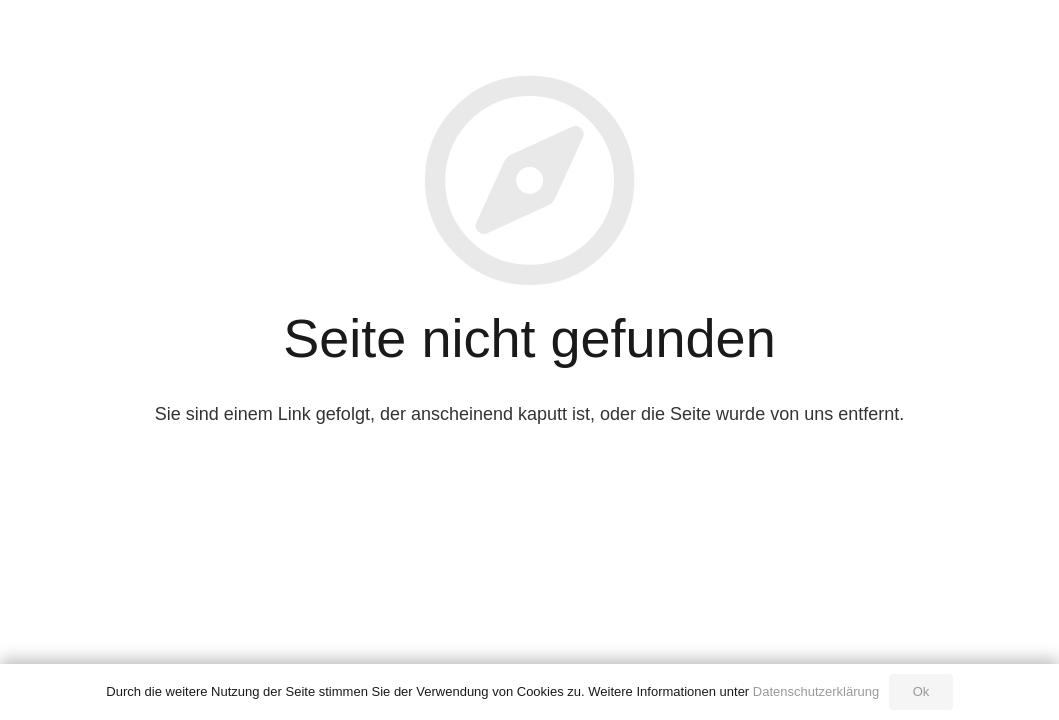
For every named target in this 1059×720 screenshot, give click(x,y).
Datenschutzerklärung (816, 691)
